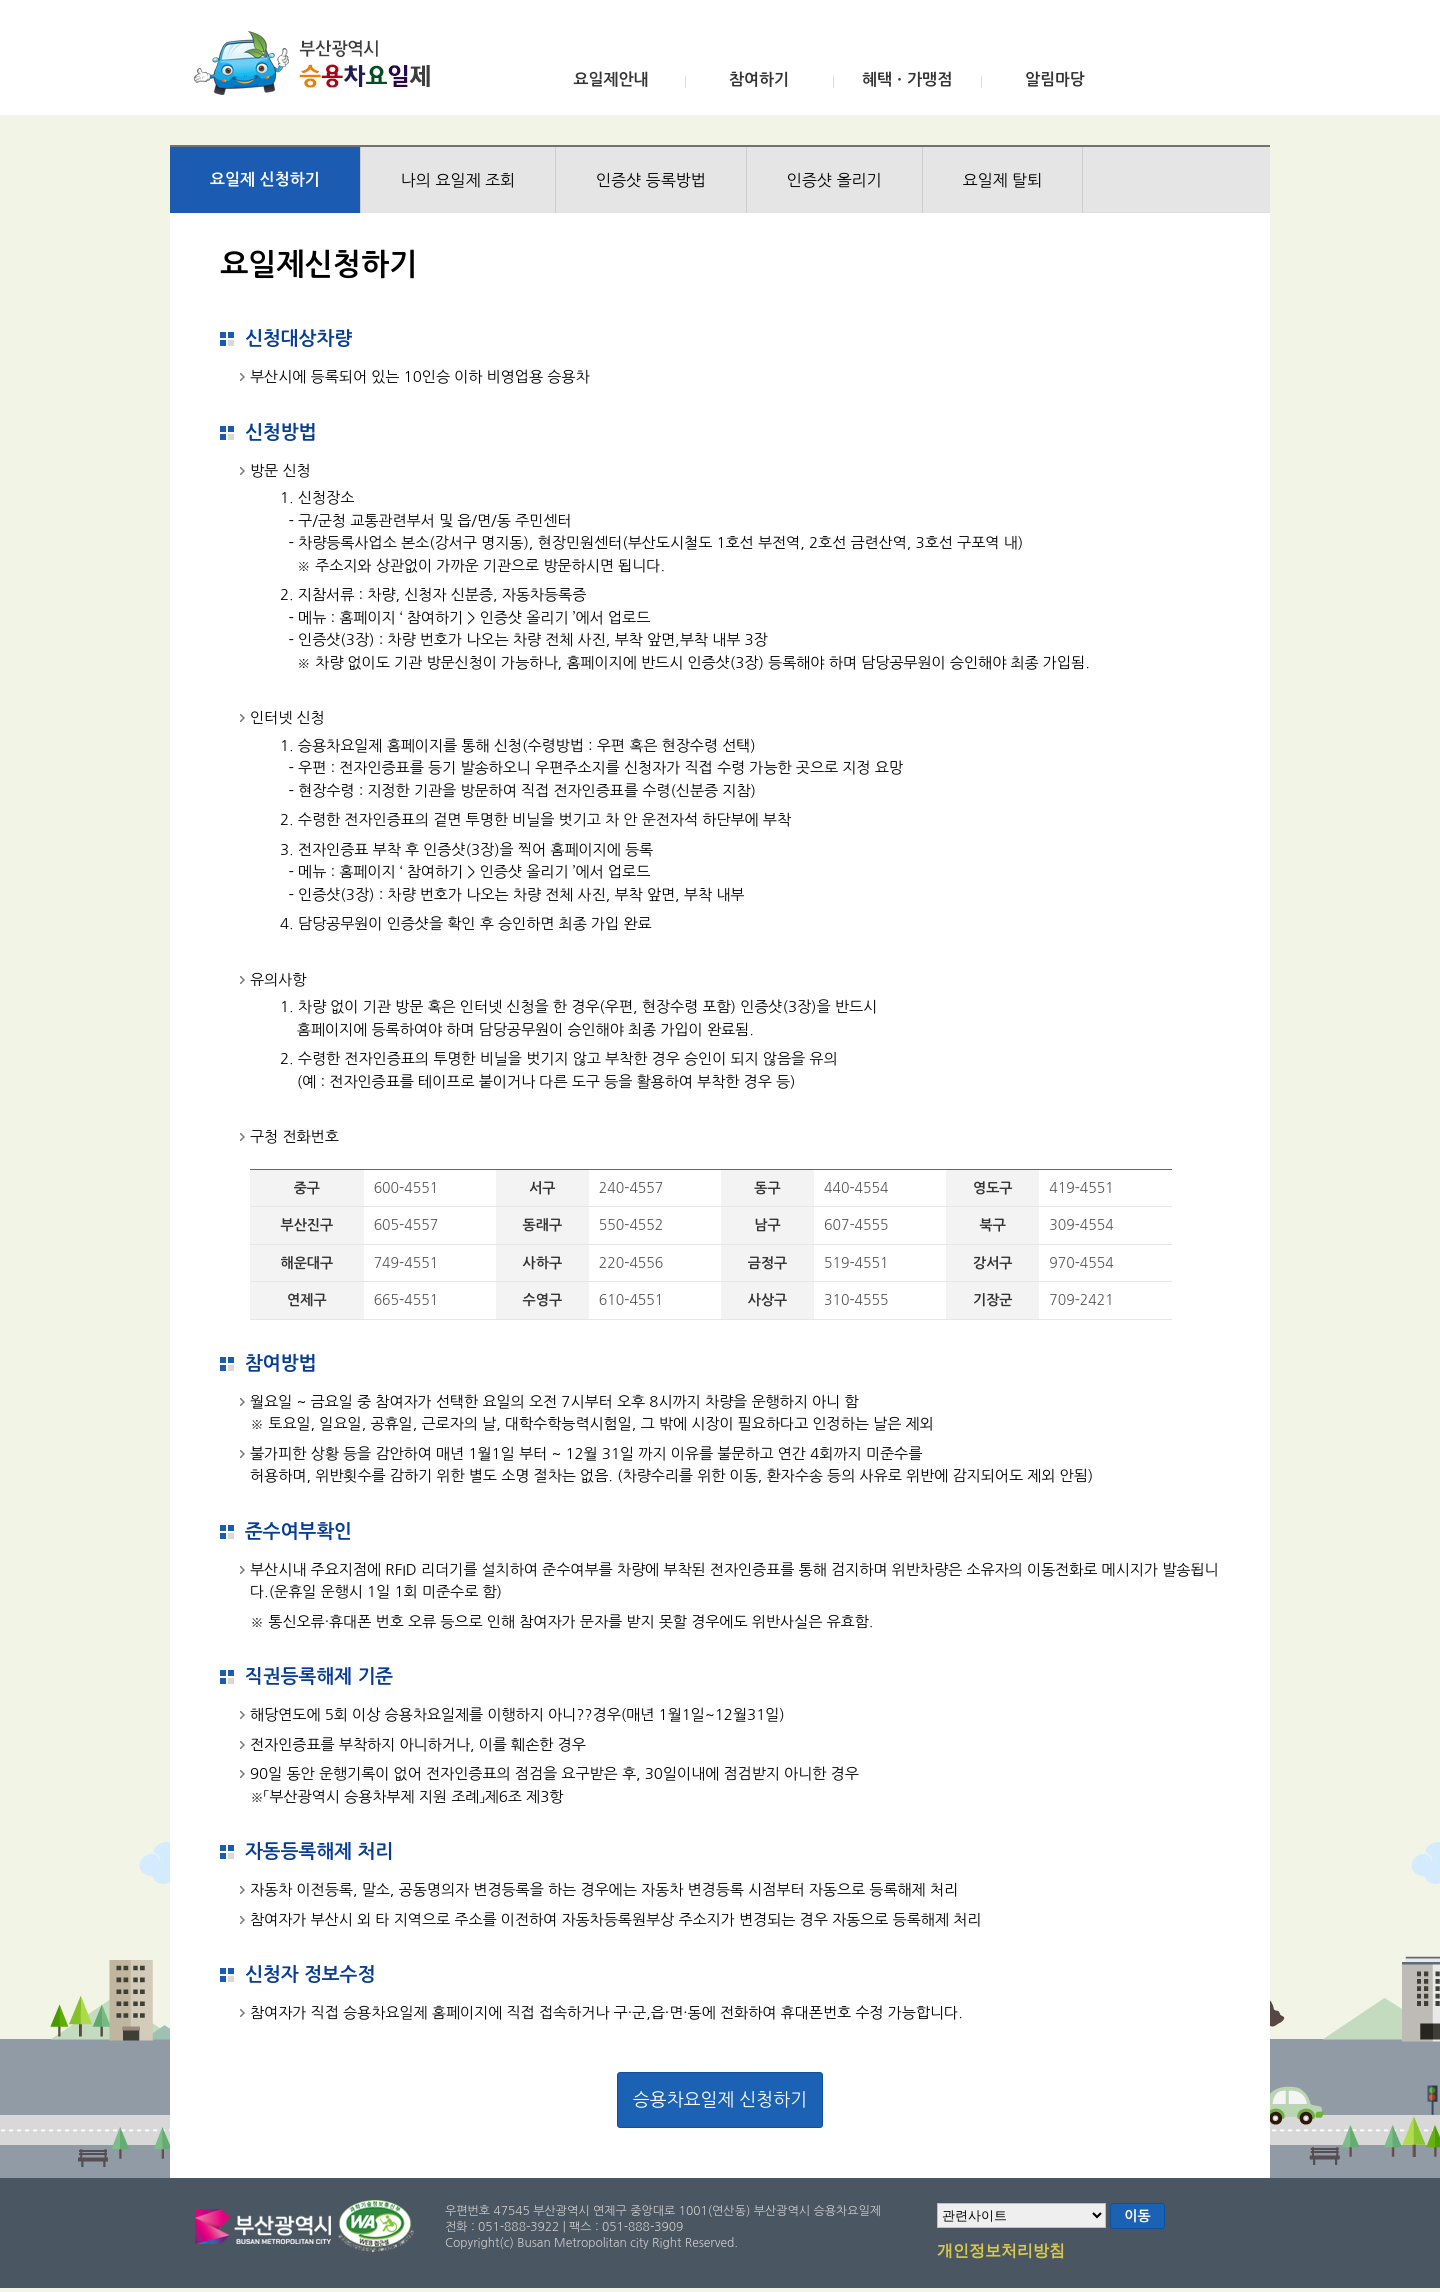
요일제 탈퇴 (1003, 180)
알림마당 (1055, 79)
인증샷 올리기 (834, 180)
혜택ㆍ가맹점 (907, 79)
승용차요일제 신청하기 (720, 2100)
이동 (1137, 2216)
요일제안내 (610, 79)
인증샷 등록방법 (651, 180)
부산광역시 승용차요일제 (318, 63)
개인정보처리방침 (1001, 2252)
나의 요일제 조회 (458, 180)
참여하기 (759, 79)
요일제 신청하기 (265, 179)
